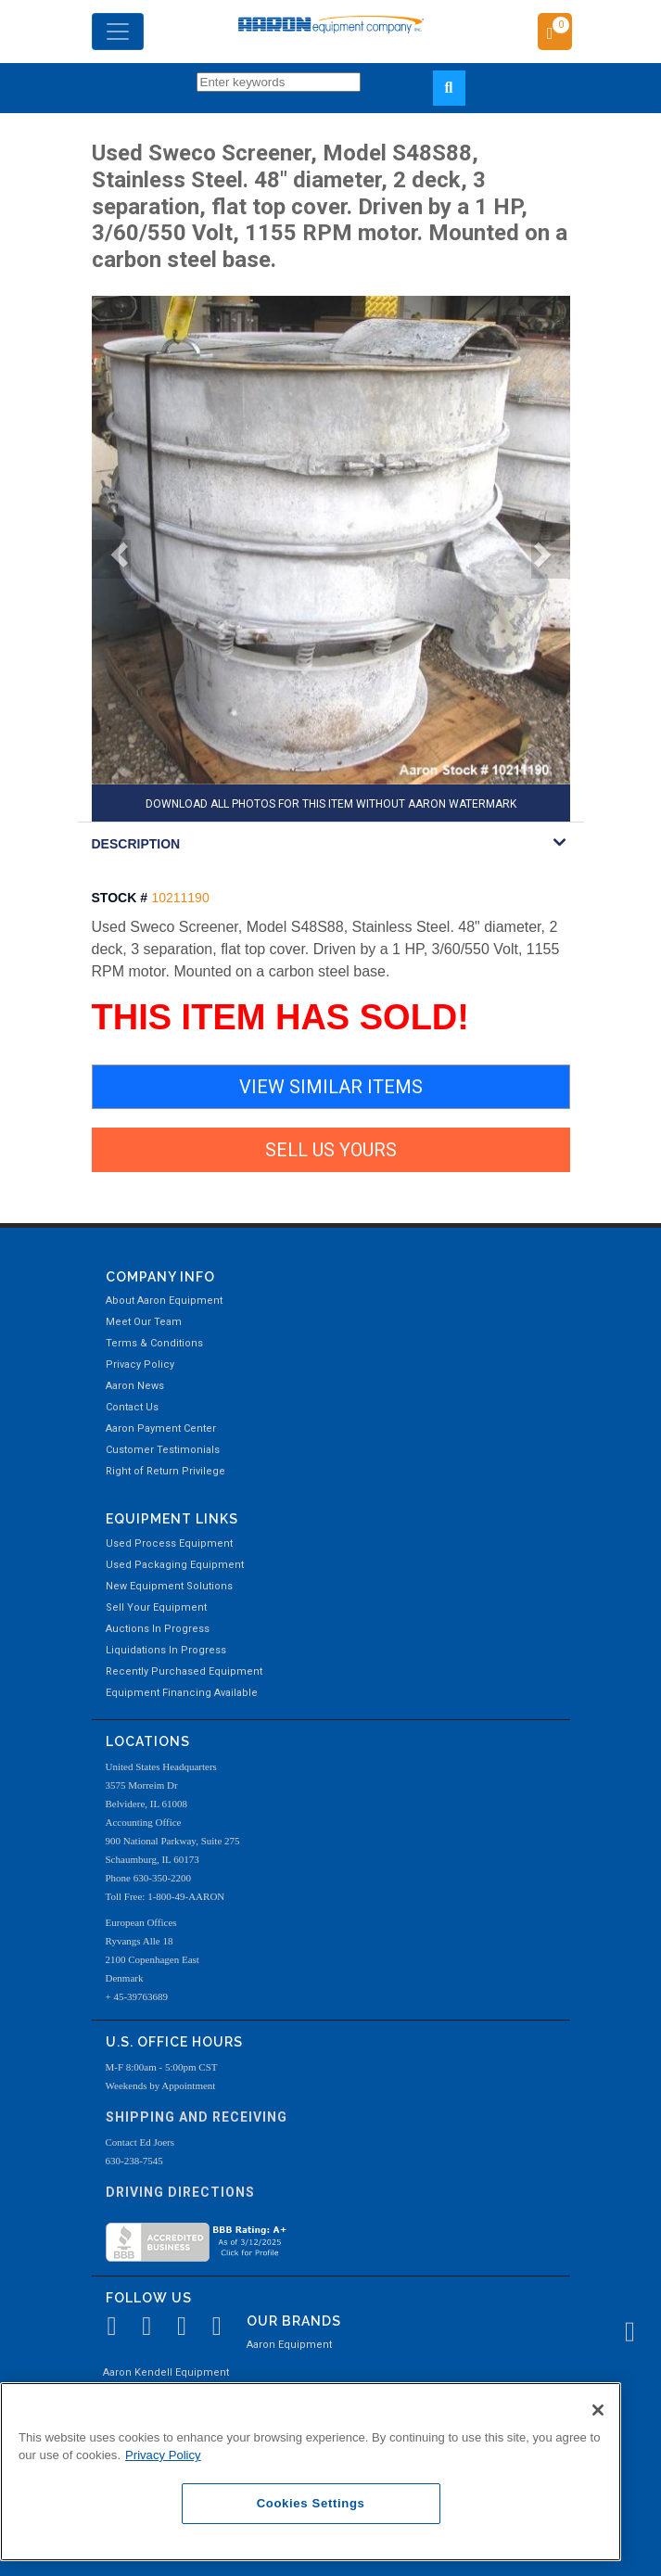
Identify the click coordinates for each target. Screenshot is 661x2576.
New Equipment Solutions (169, 1586)
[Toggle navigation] (118, 31)
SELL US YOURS (331, 1150)
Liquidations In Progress (166, 1650)
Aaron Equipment (289, 2345)
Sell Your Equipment (156, 1607)
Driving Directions (180, 2192)
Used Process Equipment (169, 1543)
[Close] (598, 2410)
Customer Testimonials (163, 1450)
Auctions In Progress (158, 1629)
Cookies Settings (311, 2503)
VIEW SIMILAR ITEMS (331, 1087)
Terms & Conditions (154, 1343)
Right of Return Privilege (165, 1471)
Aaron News (135, 1386)
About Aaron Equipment (164, 1300)
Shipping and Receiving (196, 2117)
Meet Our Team (144, 1322)
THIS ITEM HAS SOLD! (280, 1017)
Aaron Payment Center (161, 1428)
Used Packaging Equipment (175, 1565)
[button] (111, 559)
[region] (310, 2471)
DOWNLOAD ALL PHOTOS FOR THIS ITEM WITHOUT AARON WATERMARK (331, 803)
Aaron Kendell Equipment (166, 2372)
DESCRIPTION (136, 843)
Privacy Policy (140, 1364)
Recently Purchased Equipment (184, 1671)
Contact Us (132, 1407)
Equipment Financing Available (182, 1693)
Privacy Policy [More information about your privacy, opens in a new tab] (163, 2455)
